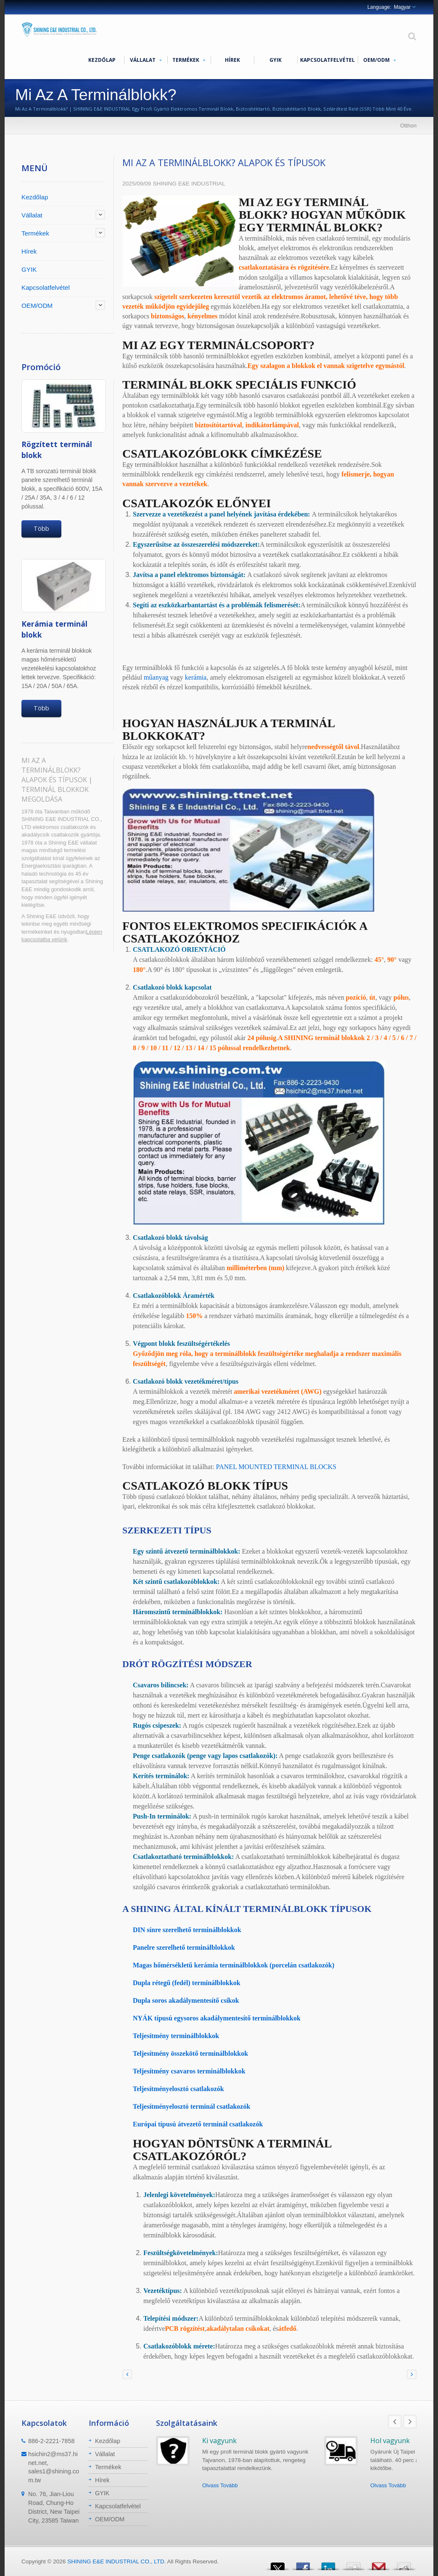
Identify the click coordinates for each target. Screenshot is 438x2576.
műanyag (156, 677)
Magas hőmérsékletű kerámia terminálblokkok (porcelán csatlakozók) (233, 1965)
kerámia (196, 677)
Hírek (232, 59)
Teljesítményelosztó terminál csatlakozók (191, 2106)
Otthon (408, 125)
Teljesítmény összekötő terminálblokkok (190, 2053)
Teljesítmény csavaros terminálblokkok (189, 2071)
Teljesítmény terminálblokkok (176, 2035)
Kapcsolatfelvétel (327, 59)
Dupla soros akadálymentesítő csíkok (186, 2000)
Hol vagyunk (390, 2440)
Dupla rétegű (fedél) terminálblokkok (186, 1982)
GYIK (275, 59)
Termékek (189, 60)
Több (41, 528)
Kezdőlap (102, 59)
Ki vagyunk (219, 2440)
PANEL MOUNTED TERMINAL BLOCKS (276, 1466)
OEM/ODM (379, 60)
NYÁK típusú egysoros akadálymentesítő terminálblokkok (217, 2018)
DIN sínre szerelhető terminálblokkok (187, 1929)
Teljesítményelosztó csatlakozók (178, 2088)
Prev (394, 2421)
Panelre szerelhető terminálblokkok (184, 1947)
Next (410, 2421)
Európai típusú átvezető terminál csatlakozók (198, 2124)
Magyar (402, 7)
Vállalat (145, 60)
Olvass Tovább (220, 2485)
